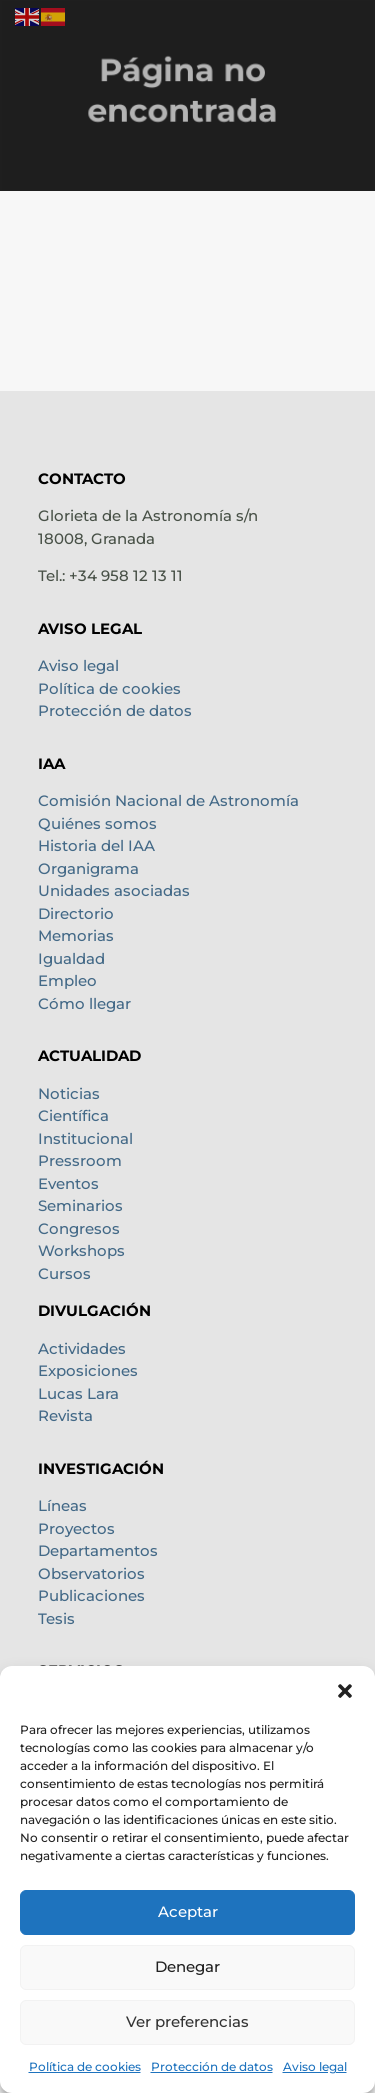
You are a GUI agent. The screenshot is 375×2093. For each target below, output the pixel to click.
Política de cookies (85, 2066)
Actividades (82, 1348)
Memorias (76, 935)
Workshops (81, 1250)
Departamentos (98, 1550)
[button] (345, 1691)
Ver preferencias (187, 2021)
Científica (73, 1115)
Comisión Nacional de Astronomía (168, 800)
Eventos (68, 1183)
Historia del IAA (96, 845)
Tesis (56, 1618)
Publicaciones (91, 1595)
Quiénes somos (97, 823)
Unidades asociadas (114, 890)
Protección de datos (212, 2066)
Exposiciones (88, 1370)
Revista (65, 1415)
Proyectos (76, 1528)
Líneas (62, 1505)
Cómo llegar (84, 1003)
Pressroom (80, 1160)
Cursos (64, 1273)
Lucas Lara (78, 1393)
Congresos (79, 1228)
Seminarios (80, 1205)
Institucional (85, 1138)
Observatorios (91, 1573)
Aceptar (188, 1911)
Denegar (187, 1966)
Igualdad (71, 958)
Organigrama (88, 868)
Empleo (67, 980)
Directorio (76, 913)
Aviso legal (315, 2066)
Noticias (69, 1093)
